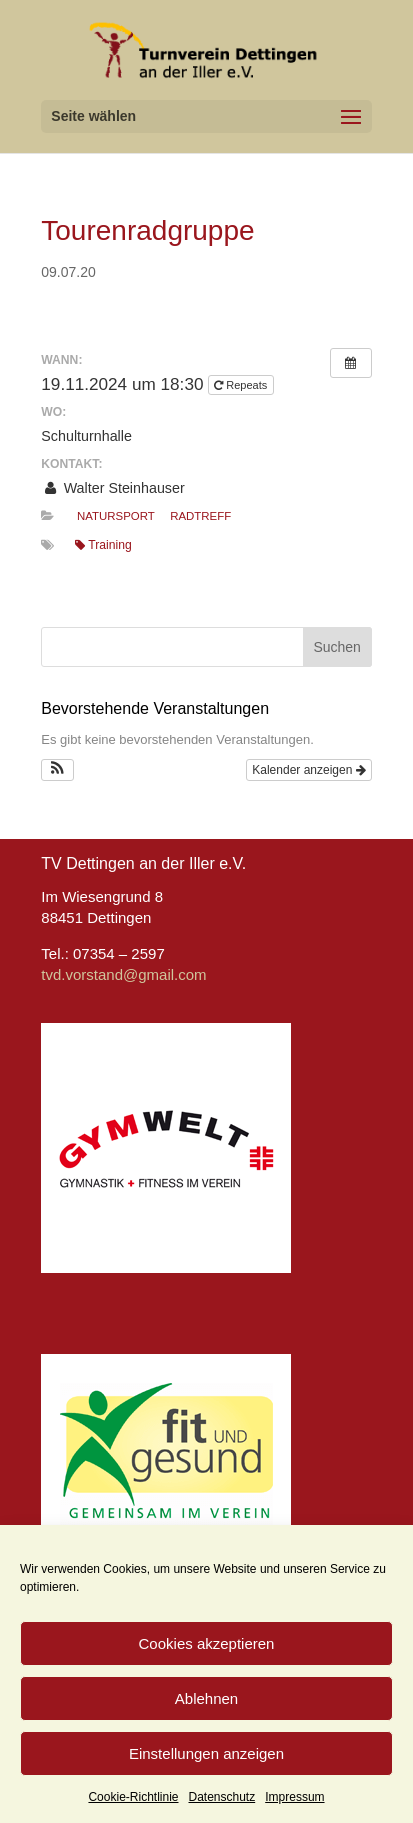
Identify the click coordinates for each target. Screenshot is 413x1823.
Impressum (294, 1797)
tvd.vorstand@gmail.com (123, 974)
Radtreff (200, 516)
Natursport (116, 516)
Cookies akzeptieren (207, 1643)
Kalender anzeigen (308, 770)
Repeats (242, 385)
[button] (57, 770)
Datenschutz (222, 1797)
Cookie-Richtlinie (133, 1797)
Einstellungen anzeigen (206, 1753)
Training (103, 545)
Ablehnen (206, 1698)
